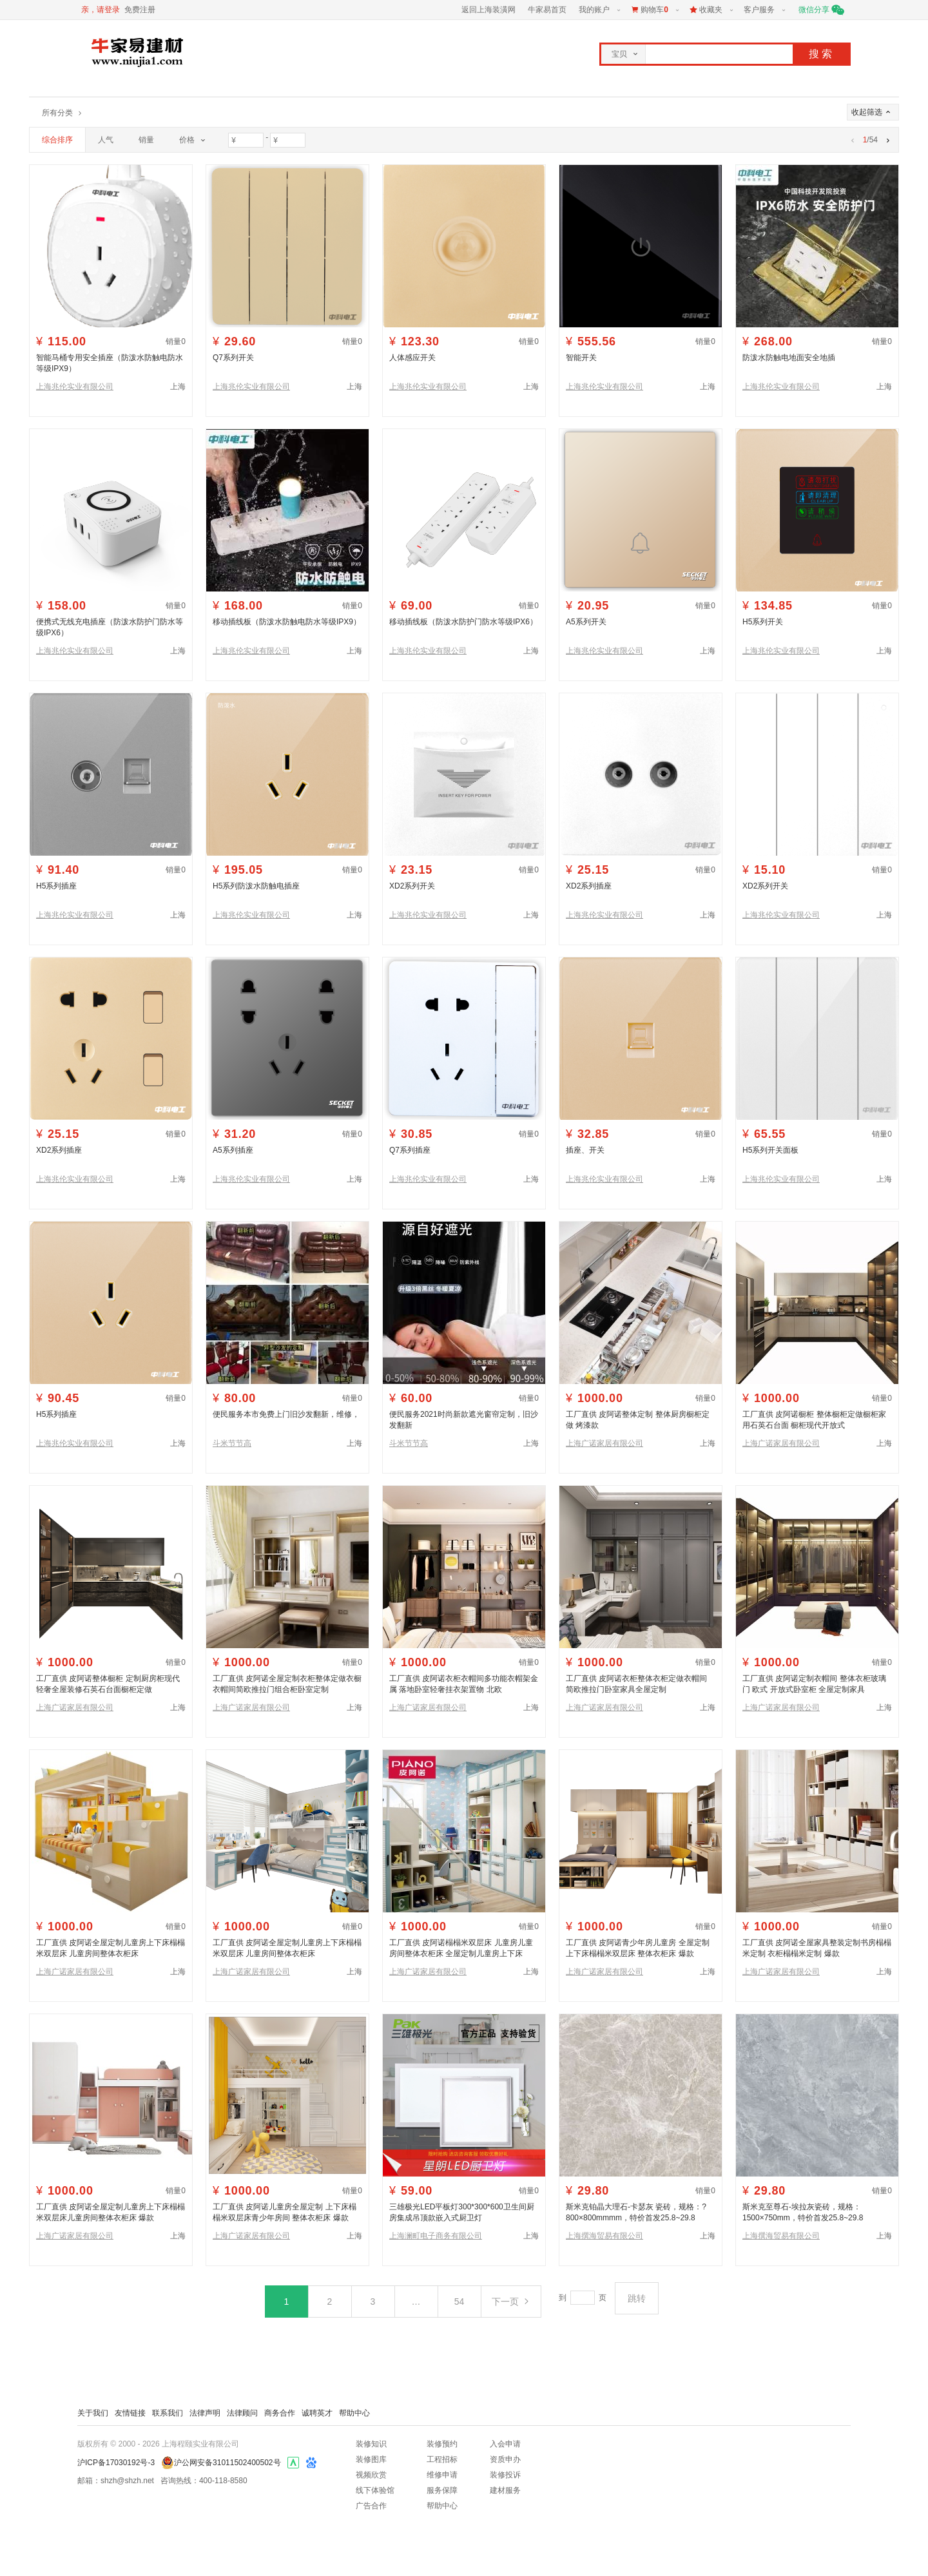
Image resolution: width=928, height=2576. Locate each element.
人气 (105, 139)
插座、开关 (585, 1150)
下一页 (511, 2301)
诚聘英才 (317, 2412)
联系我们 (167, 2412)
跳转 (637, 2298)
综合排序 (57, 139)
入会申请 (505, 2443)
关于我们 (92, 2412)
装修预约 (442, 2443)
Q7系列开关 (233, 357)
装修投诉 (505, 2474)
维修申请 (442, 2474)
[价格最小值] (246, 140)
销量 (146, 139)
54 (459, 2301)
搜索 (822, 53)
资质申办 (505, 2459)
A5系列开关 (586, 621)
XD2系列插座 (589, 885)
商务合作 (279, 2412)
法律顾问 (242, 2412)
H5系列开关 (762, 621)
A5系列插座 (233, 1150)
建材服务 (505, 2490)
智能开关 (581, 357)
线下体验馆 (375, 2490)
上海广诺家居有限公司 (604, 1443)
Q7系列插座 (409, 1150)
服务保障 (442, 2490)
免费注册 (139, 9)
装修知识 (371, 2443)
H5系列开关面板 (770, 1150)
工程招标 (442, 2459)
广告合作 (371, 2505)
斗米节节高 (232, 1443)
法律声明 (204, 2412)
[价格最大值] (287, 140)
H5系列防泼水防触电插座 (256, 885)
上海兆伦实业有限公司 (74, 386)
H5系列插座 (56, 885)
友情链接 (130, 2412)
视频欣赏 (371, 2474)
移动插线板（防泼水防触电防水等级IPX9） (287, 621)
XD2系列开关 (412, 885)
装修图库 (371, 2459)
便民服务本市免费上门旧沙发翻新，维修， (286, 1414)
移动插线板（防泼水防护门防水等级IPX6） (463, 621)
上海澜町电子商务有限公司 (435, 2235)
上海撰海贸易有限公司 (604, 2235)
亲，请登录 (100, 9)
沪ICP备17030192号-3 (116, 2462)
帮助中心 (354, 2412)
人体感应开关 (412, 357)
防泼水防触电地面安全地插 (788, 357)
